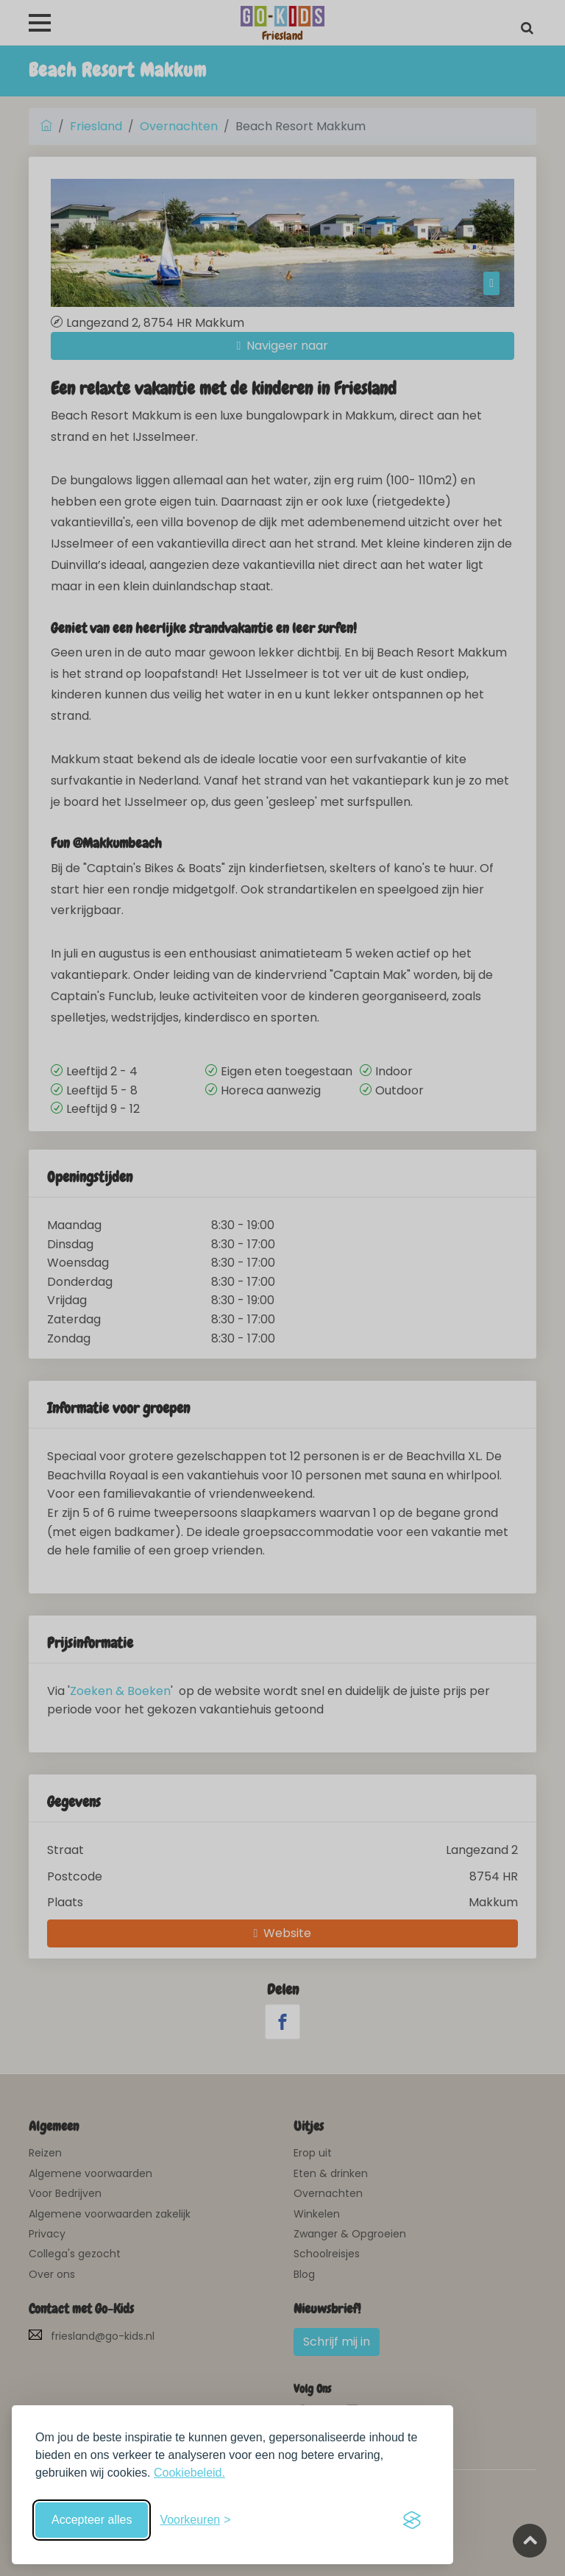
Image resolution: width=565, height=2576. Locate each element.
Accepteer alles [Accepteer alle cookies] (91, 2519)
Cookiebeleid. (189, 2472)
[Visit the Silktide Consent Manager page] (412, 2520)
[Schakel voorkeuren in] (195, 2520)
